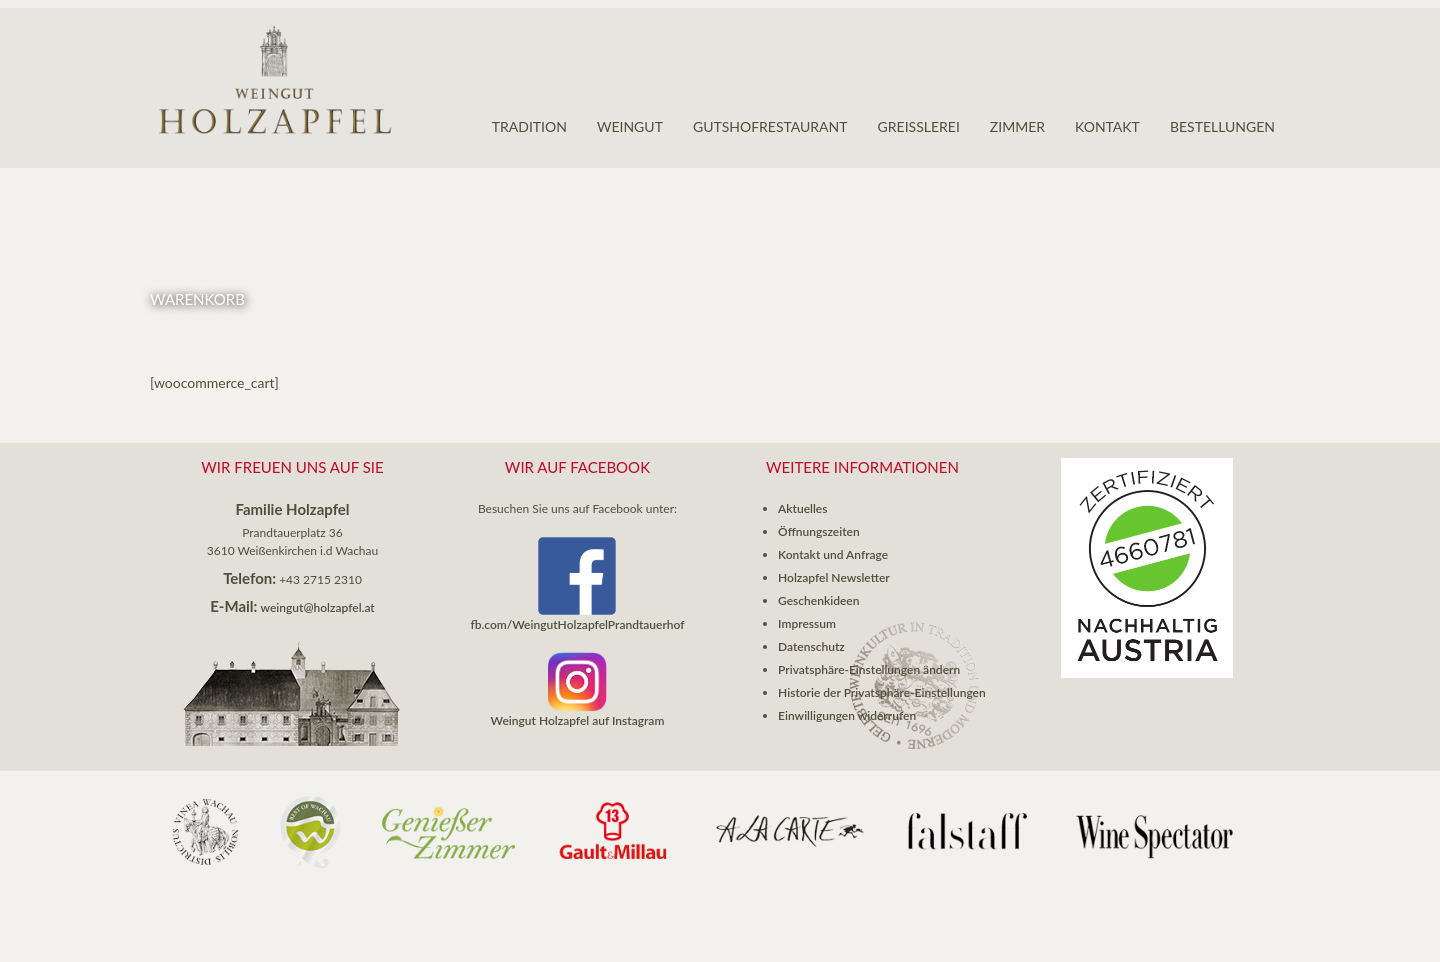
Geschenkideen (818, 600)
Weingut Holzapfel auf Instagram (578, 720)
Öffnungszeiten (819, 531)
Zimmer (1017, 126)
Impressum (807, 623)
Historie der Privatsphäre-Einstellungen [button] (882, 692)
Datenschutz (811, 646)
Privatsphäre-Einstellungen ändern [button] (869, 669)
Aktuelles (802, 508)
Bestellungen (1222, 126)
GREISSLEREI (919, 126)
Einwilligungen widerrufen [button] (847, 715)
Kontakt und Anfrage (833, 554)
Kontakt (1107, 126)
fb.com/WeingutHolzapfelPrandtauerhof (577, 624)
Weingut (630, 126)
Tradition (529, 126)
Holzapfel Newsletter (834, 577)
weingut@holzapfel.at (318, 607)
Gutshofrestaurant (770, 126)
